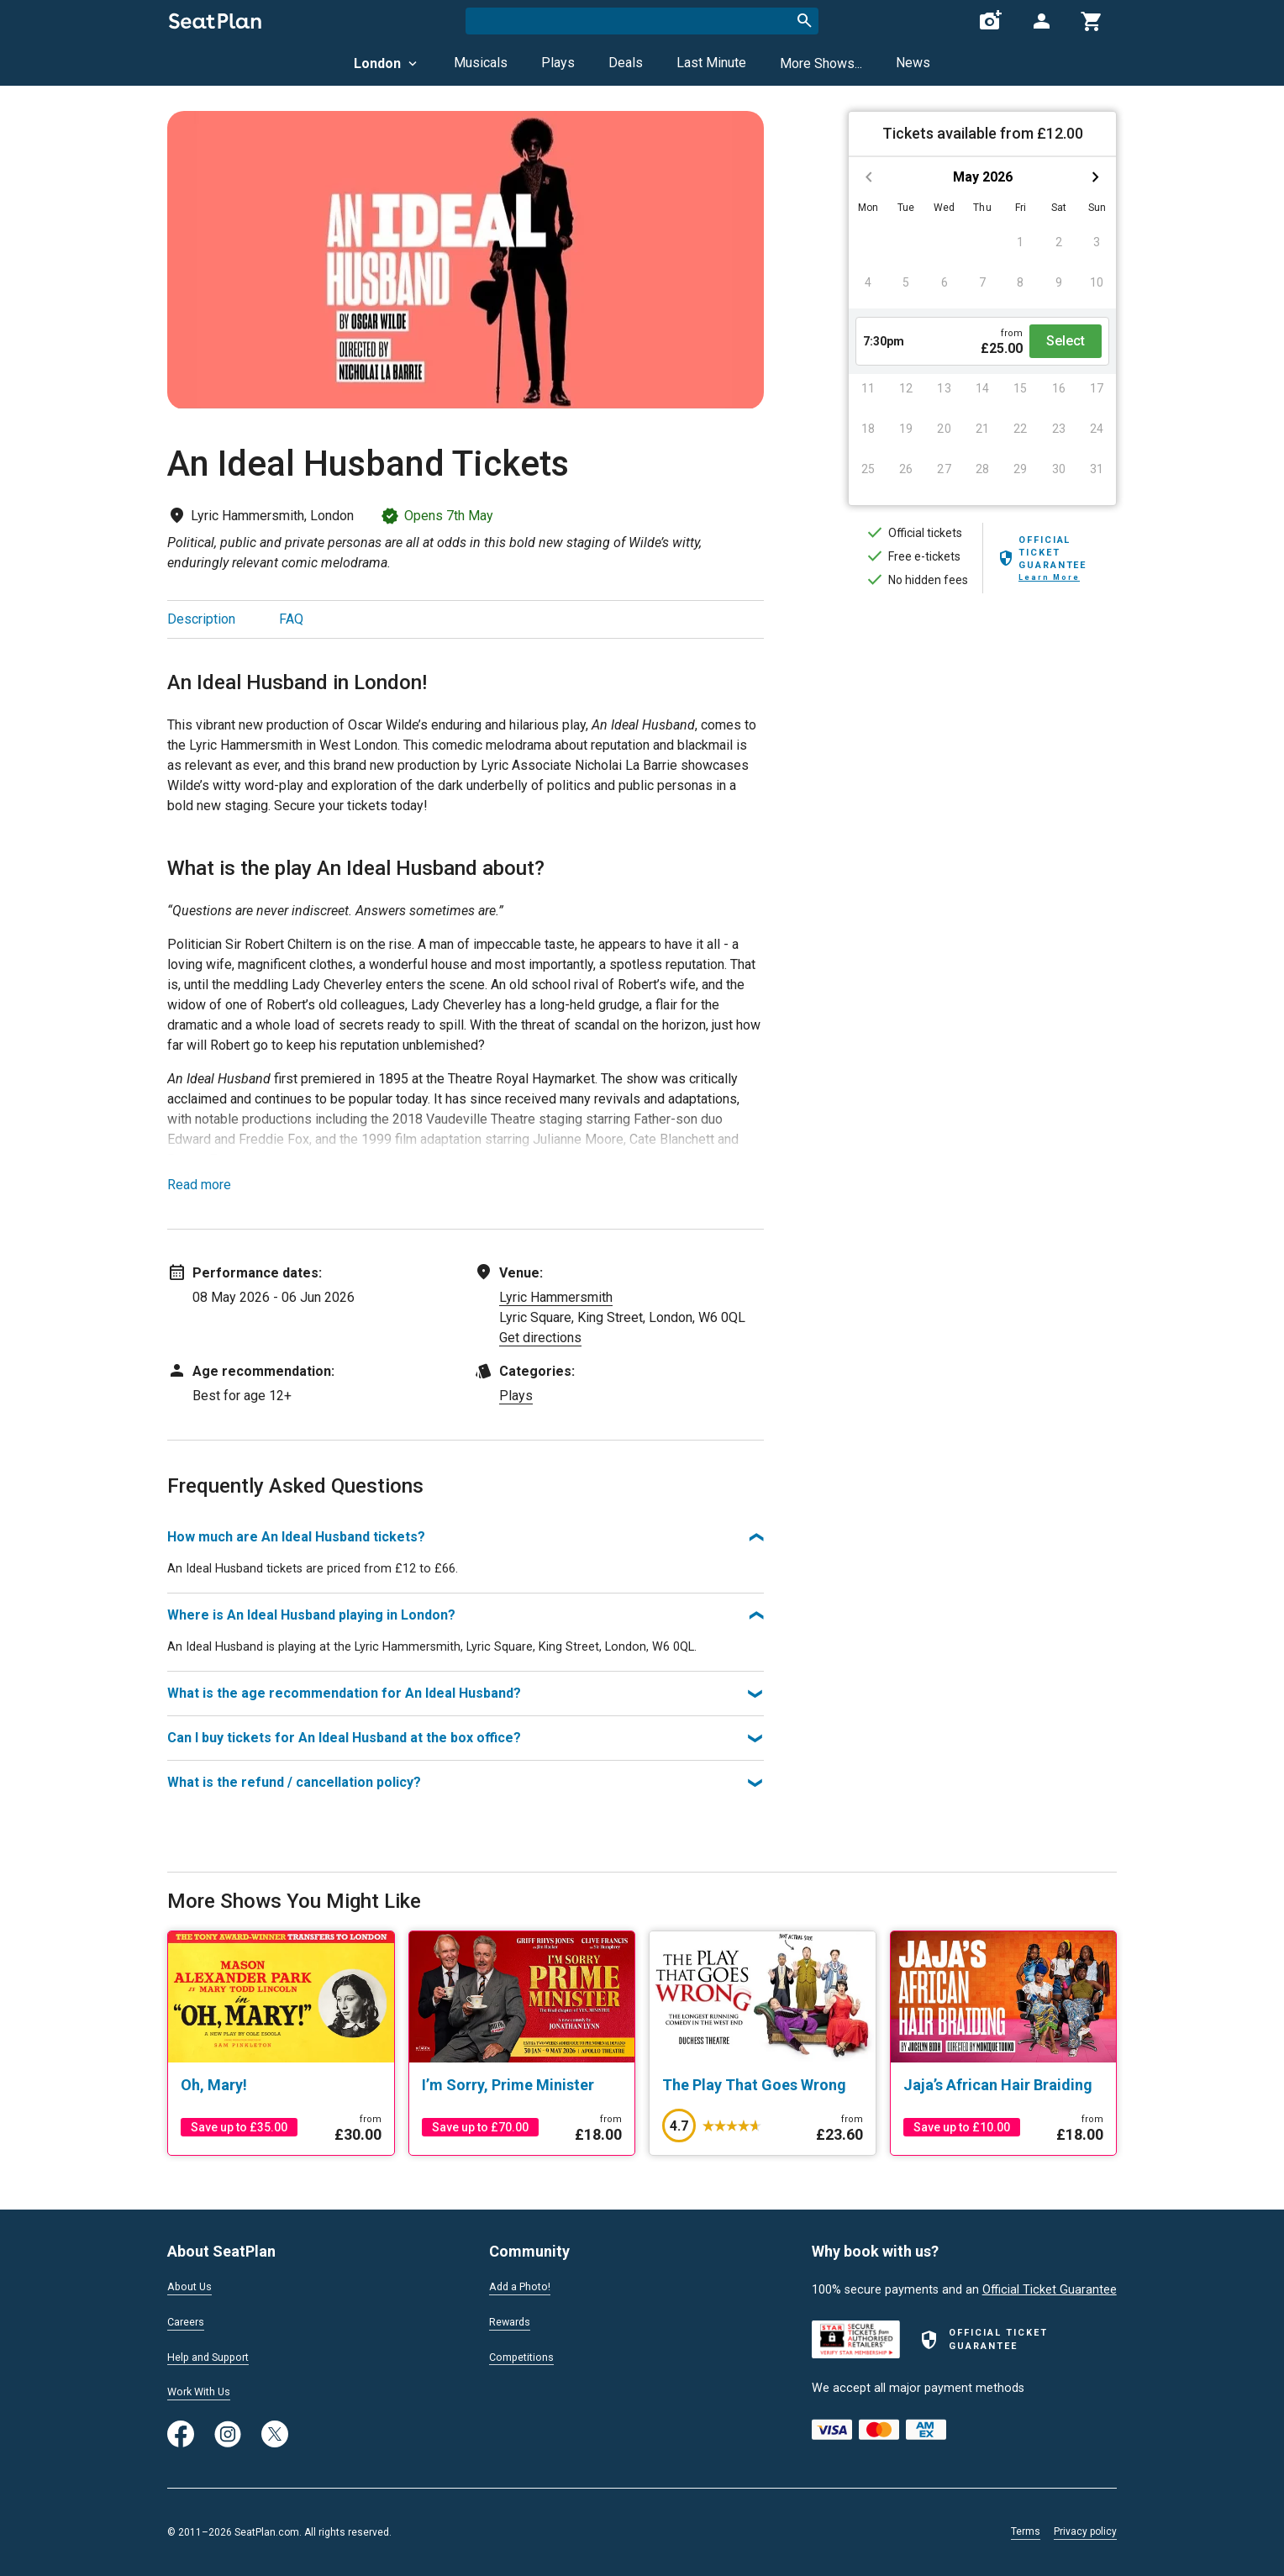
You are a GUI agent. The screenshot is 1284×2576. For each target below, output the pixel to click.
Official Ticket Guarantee (1049, 2286)
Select (1065, 341)
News (913, 63)
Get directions (540, 1338)
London (387, 63)
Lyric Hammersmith (556, 1297)
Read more (199, 1185)
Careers (188, 2319)
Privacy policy (1085, 2531)
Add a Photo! (524, 2283)
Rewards (512, 2319)
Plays (558, 63)
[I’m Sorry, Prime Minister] (522, 2085)
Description (201, 619)
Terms (1025, 2531)
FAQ (291, 619)
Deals (625, 63)
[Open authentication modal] (1041, 21)
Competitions (525, 2355)
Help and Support (214, 2355)
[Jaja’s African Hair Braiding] (1003, 2085)
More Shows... (821, 63)
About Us (192, 2283)
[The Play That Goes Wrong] (762, 2085)
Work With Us (203, 2391)
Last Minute (711, 63)
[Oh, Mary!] (281, 2085)
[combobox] (642, 21)
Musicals (481, 63)
